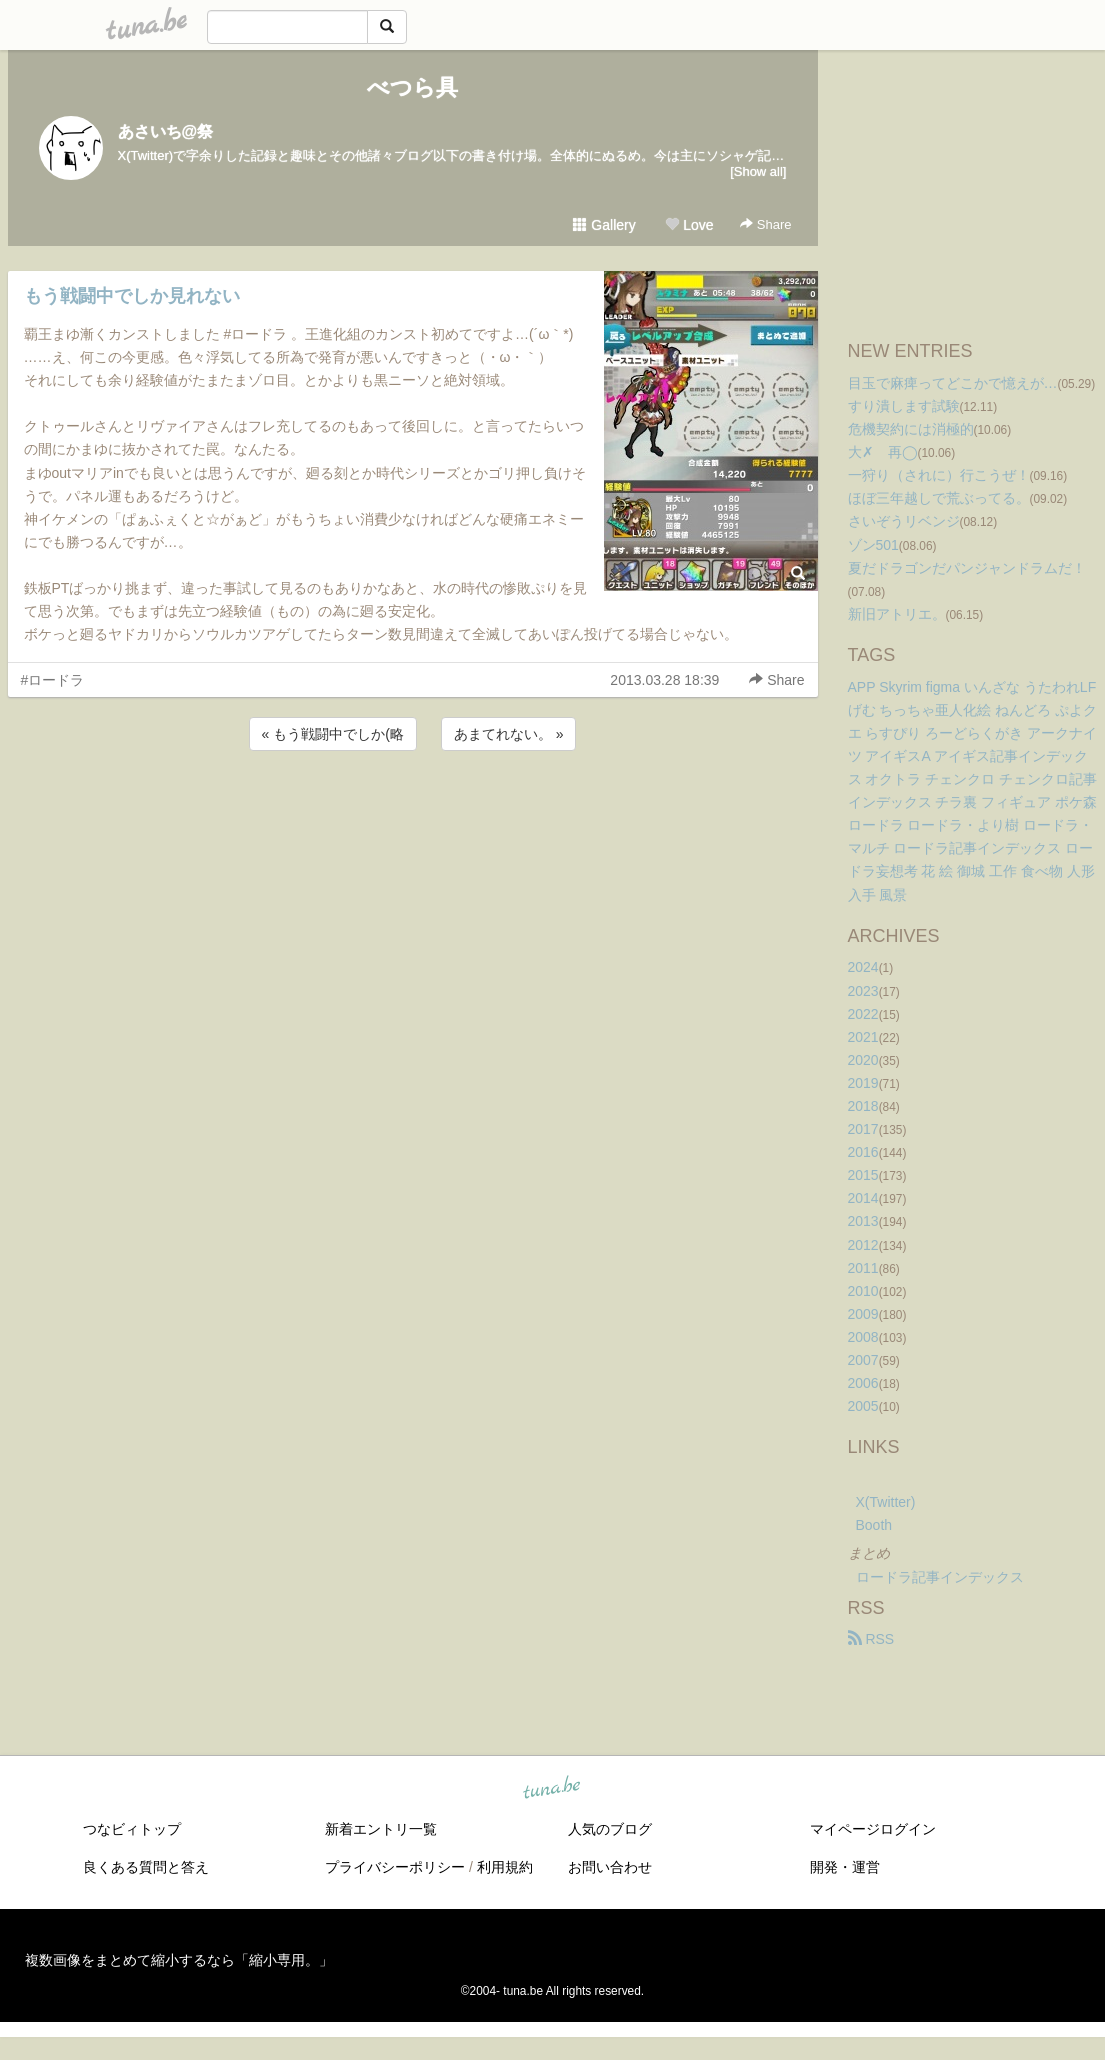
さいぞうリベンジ (904, 521)
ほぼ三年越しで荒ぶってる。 (939, 498)
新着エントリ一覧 (381, 1829)
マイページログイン (873, 1829)
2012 (863, 1245)
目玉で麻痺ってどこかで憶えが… (953, 383)
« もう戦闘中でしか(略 (333, 734)
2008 (863, 1337)
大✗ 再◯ (883, 452)
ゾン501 (873, 545)
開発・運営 (845, 1867)
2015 (863, 1175)
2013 (863, 1221)
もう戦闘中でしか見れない (132, 296)
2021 (863, 1037)
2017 (863, 1129)
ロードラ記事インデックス (940, 1577)
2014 (863, 1198)
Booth (874, 1525)
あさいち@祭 (166, 131)
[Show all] (758, 171)
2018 (863, 1106)
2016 (863, 1152)
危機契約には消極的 (911, 429)
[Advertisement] (413, 809)
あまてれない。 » (509, 734)
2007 (863, 1360)
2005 (863, 1406)
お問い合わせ (610, 1867)
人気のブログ (610, 1829)
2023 (863, 991)
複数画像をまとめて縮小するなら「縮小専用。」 (179, 1960)
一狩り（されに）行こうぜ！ (939, 475)
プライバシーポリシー (395, 1867)
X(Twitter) (886, 1502)
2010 (863, 1291)
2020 (863, 1060)
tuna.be (552, 1788)
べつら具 (412, 87)
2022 (863, 1014)
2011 (863, 1268)
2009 (863, 1314)
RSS (871, 1639)
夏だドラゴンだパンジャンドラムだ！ (967, 568)
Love (689, 225)
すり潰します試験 (904, 406)
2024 (863, 967)
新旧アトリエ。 (897, 614)
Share (765, 224)
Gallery (604, 225)
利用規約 (505, 1867)
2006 (863, 1383)
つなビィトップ (132, 1829)
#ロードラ (53, 680)
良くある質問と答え (146, 1867)
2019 (863, 1083)
